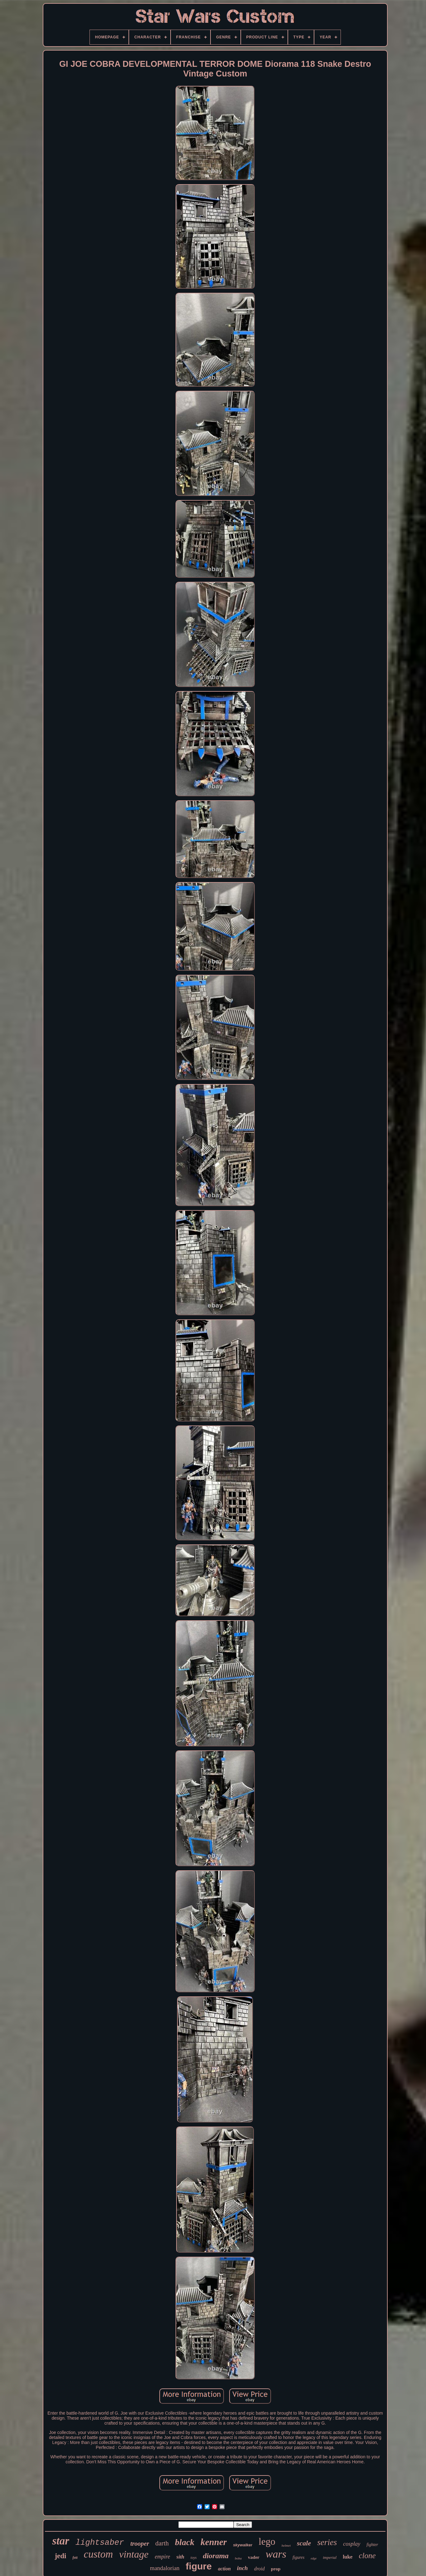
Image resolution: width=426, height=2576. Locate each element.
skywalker (242, 2545)
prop (276, 2568)
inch (242, 2568)
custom (98, 2554)
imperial (329, 2557)
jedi (60, 2556)
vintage (133, 2554)
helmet (286, 2545)
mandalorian (165, 2568)
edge (314, 2558)
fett (75, 2557)
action (224, 2568)
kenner (214, 2542)
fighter (372, 2544)
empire (162, 2557)
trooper (139, 2543)
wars (276, 2554)
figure (199, 2566)
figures (298, 2557)
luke (347, 2557)
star (60, 2541)
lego (267, 2541)
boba (238, 2558)
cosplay (351, 2544)
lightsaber (99, 2542)
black (184, 2542)
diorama (216, 2556)
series (327, 2542)
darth (162, 2543)
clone (367, 2555)
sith (181, 2557)
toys (193, 2557)
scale (304, 2543)
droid (259, 2568)
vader (253, 2557)
